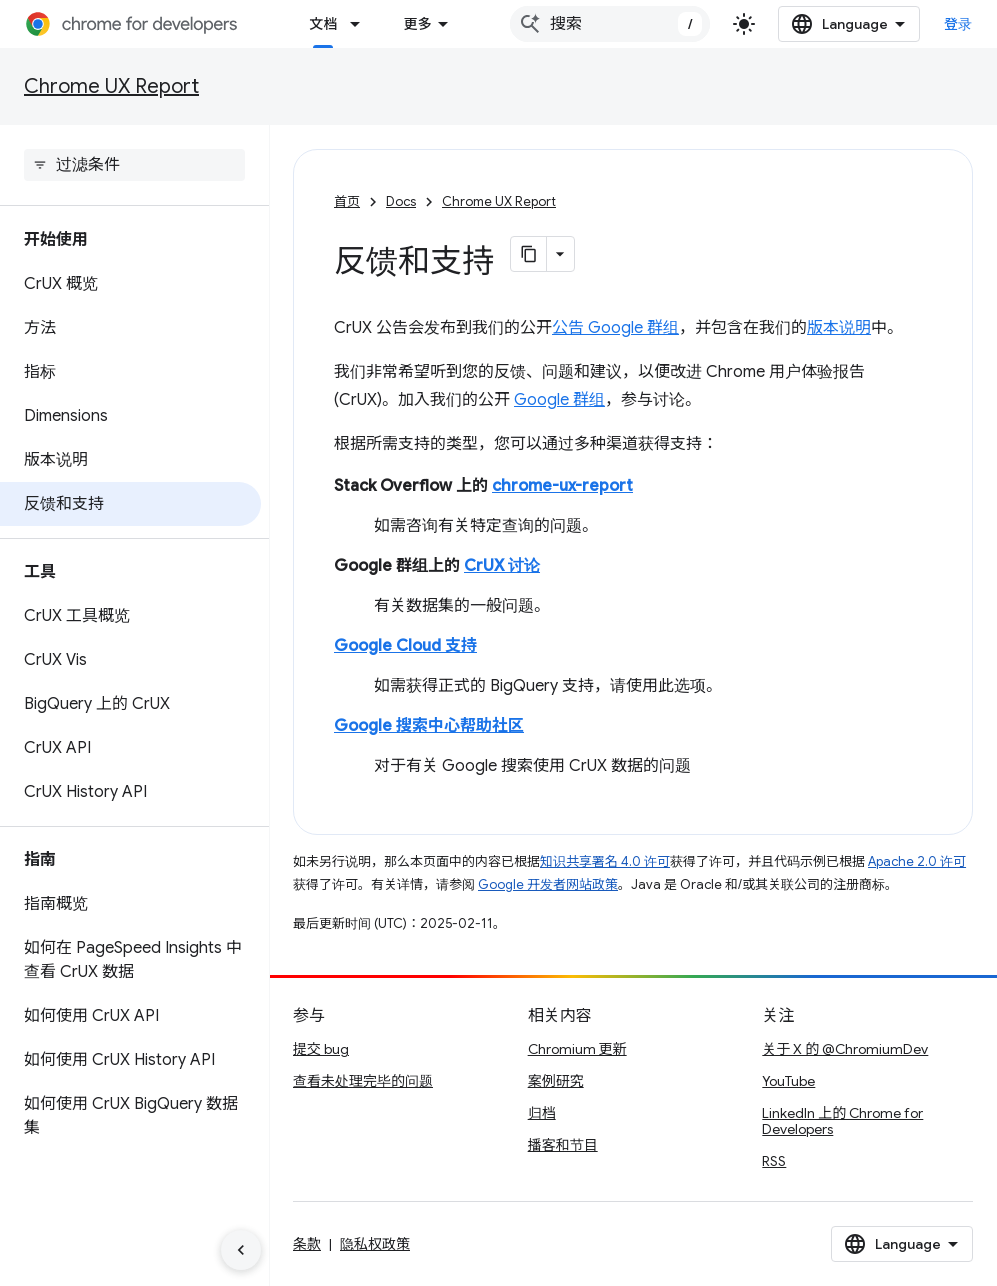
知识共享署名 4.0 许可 (605, 861)
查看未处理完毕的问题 (363, 1081)
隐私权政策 (375, 1244)
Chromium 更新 (577, 1049)
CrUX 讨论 (502, 566)
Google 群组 (559, 400)
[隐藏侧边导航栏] (241, 1250)
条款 (307, 1244)
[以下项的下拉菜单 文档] (361, 24)
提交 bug (321, 1049)
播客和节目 (563, 1145)
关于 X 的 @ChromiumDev (845, 1049)
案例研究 (556, 1081)
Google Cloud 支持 (405, 646)
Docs (401, 201)
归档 (542, 1113)
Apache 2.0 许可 (917, 861)
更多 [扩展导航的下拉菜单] (417, 24)
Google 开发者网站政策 (548, 884)
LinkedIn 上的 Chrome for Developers (842, 1121)
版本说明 (839, 328)
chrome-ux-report (562, 486)
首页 (347, 201)
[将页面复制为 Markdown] (529, 254)
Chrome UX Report (111, 86)
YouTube (788, 1081)
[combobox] (610, 24)
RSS (774, 1161)
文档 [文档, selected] (323, 24)
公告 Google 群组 (615, 328)
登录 (958, 24)
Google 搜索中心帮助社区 (429, 726)
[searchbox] (134, 165)
